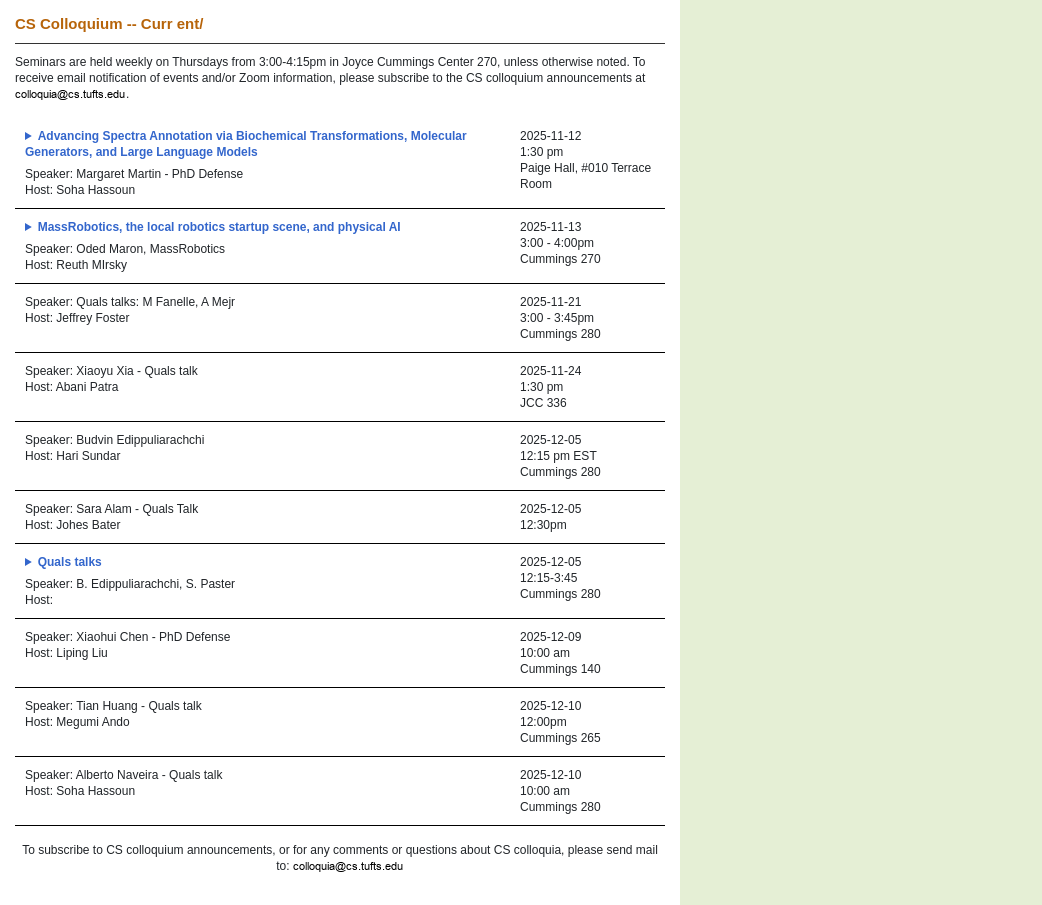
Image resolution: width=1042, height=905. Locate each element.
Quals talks (70, 562)
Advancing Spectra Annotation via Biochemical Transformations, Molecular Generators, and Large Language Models (246, 144)
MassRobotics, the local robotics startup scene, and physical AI (219, 227)
